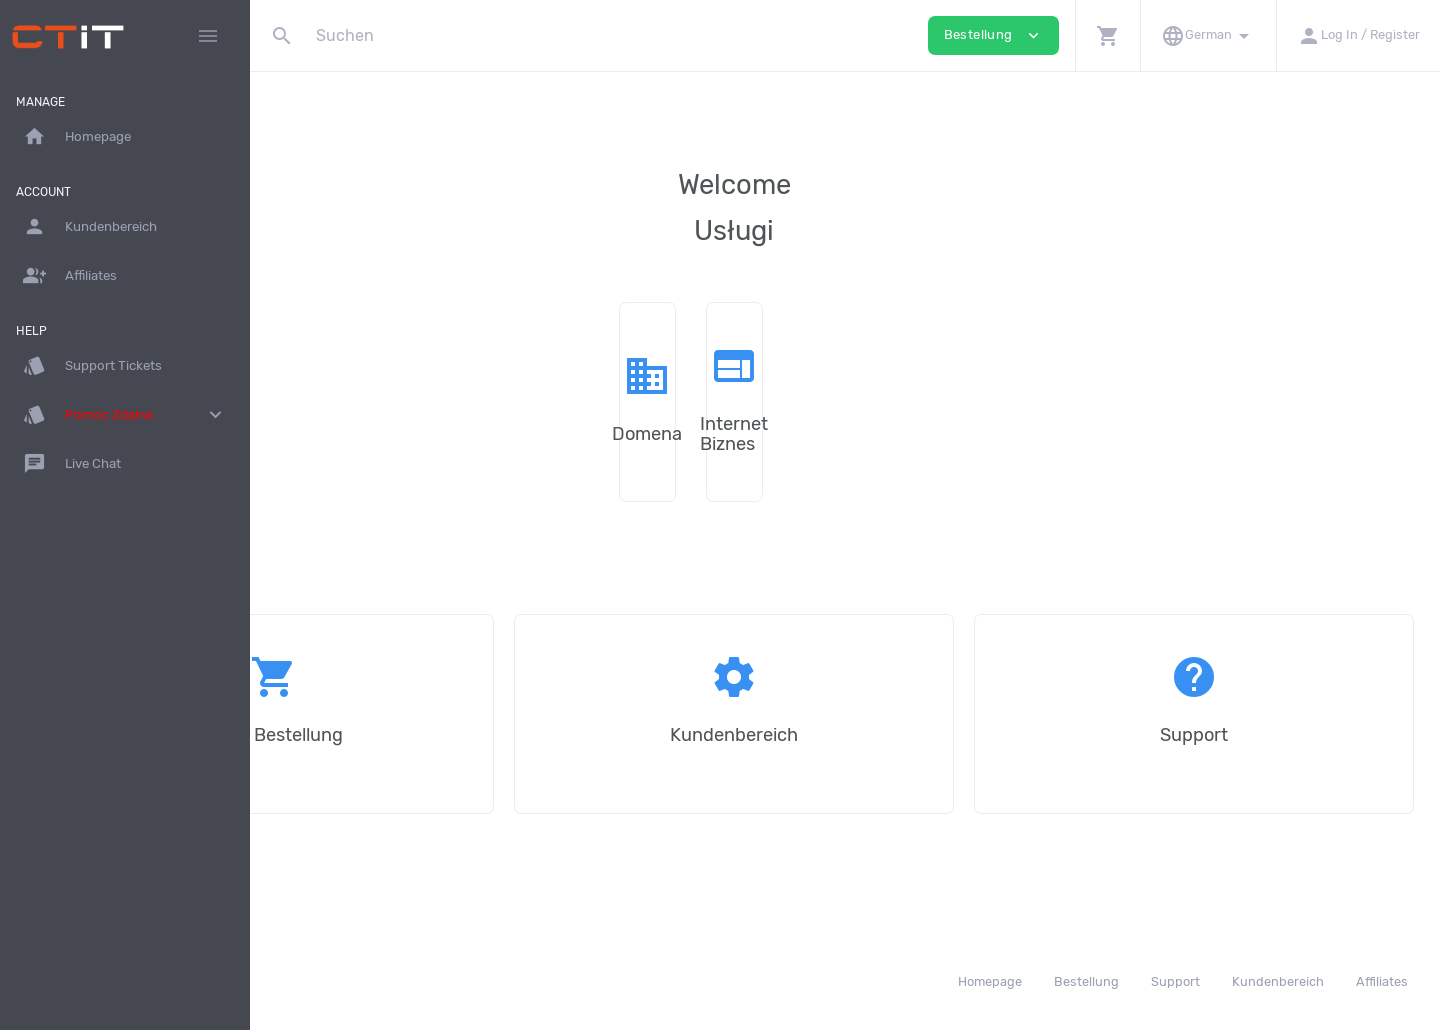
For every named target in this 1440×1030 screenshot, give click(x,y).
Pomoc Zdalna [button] (125, 415)
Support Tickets (92, 366)
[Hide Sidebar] (208, 36)
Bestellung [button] (993, 35)
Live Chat (72, 464)
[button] (1107, 35)
